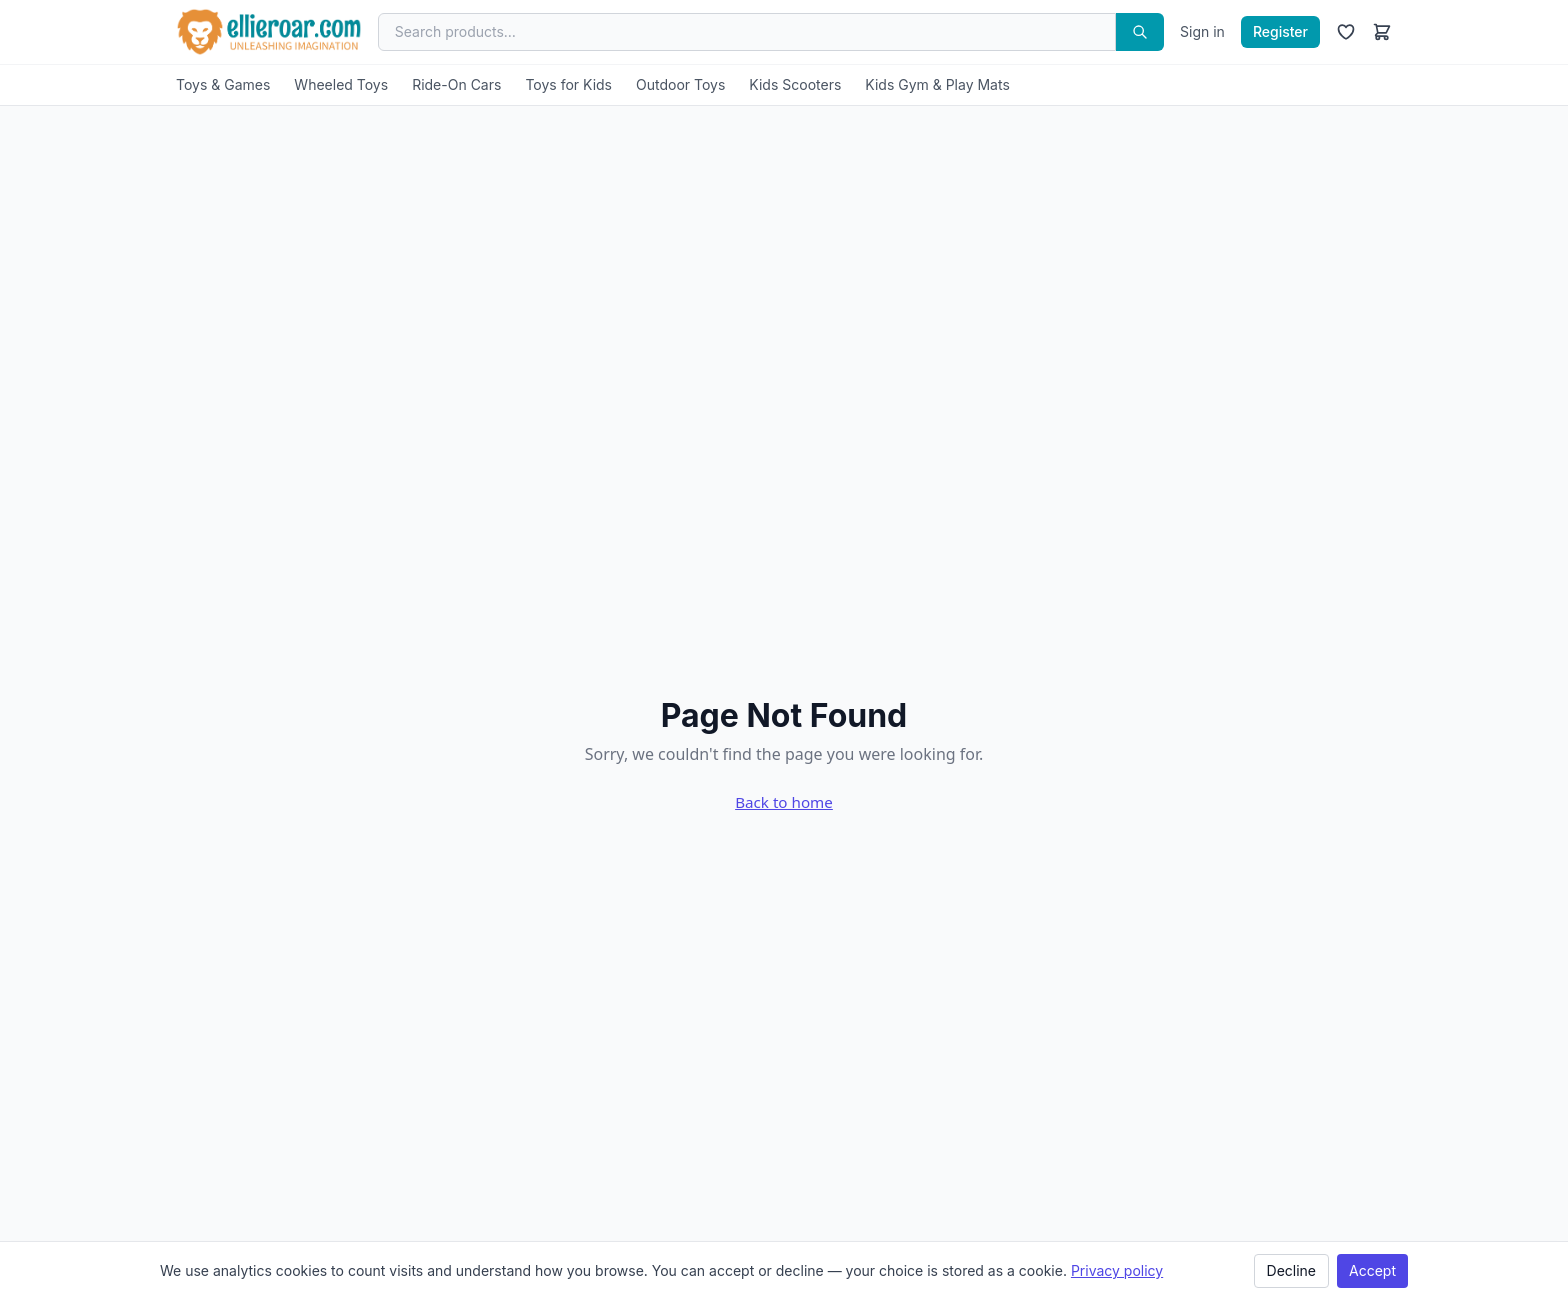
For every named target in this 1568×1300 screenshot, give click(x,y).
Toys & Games (223, 84)
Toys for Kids (568, 84)
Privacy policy (1117, 1270)
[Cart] (1382, 32)
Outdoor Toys (680, 84)
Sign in (1202, 31)
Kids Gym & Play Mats (937, 84)
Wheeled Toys (341, 84)
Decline (1291, 1270)
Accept (1372, 1270)
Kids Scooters (795, 84)
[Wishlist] (1346, 32)
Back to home (784, 802)
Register (1280, 31)
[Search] (1140, 32)
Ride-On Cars (456, 84)
